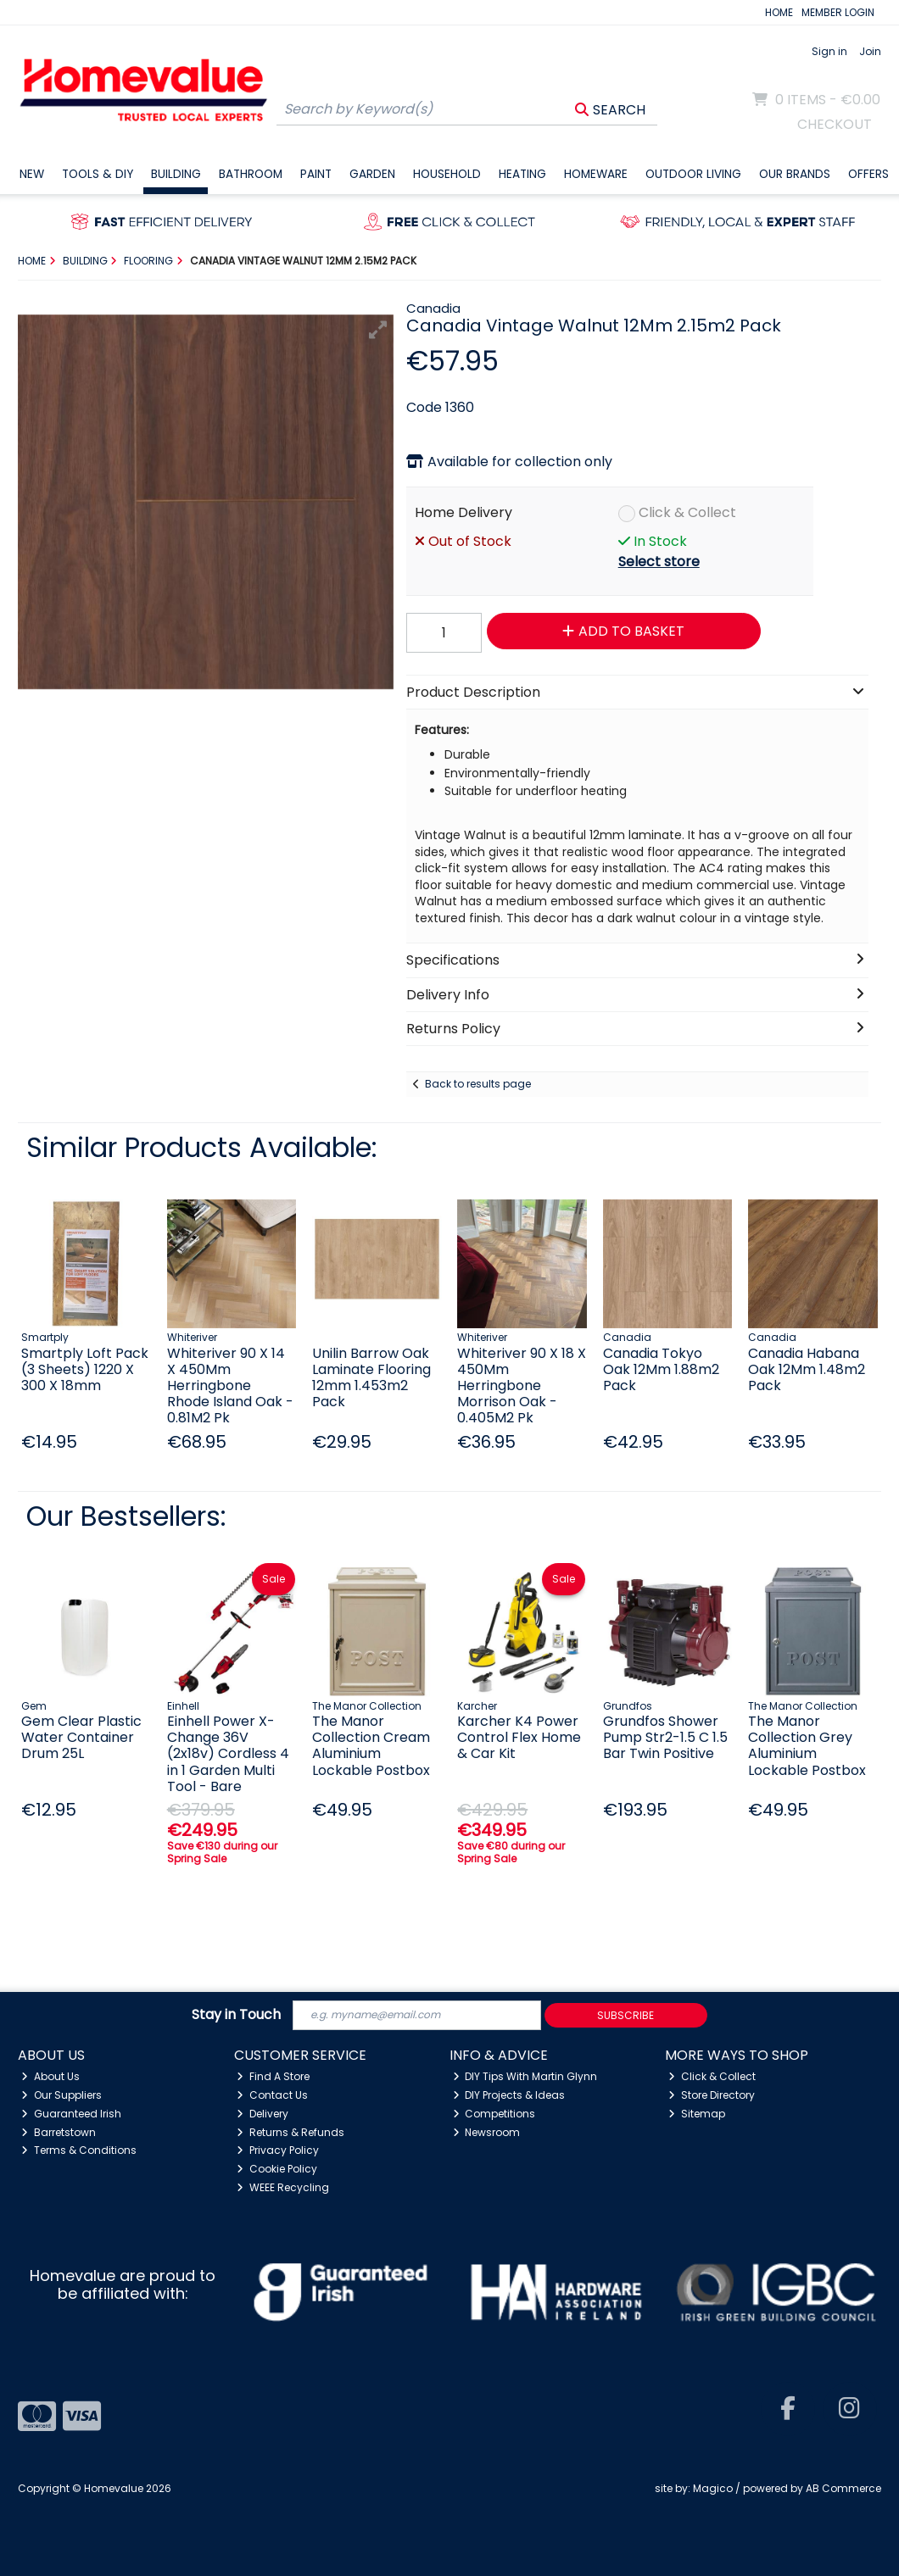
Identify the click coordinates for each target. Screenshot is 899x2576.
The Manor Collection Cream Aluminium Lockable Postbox (371, 1745)
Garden (372, 174)
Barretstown (58, 2132)
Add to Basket (623, 631)
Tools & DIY (97, 174)
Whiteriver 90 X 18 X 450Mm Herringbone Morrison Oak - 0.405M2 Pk (521, 1386)
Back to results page (478, 1084)
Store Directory (711, 2095)
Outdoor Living (693, 174)
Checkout (834, 124)
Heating (522, 174)
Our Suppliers (61, 2095)
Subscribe (625, 2015)
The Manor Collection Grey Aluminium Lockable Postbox (807, 1745)
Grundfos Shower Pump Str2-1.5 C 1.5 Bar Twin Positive (665, 1737)
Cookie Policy (277, 2169)
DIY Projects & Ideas (509, 2095)
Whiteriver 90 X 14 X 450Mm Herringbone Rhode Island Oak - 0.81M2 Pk (230, 1386)
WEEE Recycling (283, 2187)
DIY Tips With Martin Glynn (525, 2076)
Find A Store (273, 2076)
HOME (779, 12)
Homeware (596, 174)
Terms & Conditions (79, 2150)
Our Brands (794, 174)
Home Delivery (463, 512)
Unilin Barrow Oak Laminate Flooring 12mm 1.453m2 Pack (371, 1378)
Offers (868, 174)
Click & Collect (687, 512)
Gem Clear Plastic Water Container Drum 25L (81, 1737)
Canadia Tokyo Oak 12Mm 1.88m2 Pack (661, 1369)
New (32, 174)
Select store (659, 562)
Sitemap (696, 2113)
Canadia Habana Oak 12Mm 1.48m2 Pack (806, 1369)
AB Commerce (843, 2488)
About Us (50, 2076)
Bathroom (250, 174)
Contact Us (272, 2095)
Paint (316, 174)
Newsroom (487, 2132)
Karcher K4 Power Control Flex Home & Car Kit (519, 1737)
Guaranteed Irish (71, 2113)
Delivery (262, 2113)
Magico (713, 2488)
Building (176, 174)
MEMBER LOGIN (837, 12)
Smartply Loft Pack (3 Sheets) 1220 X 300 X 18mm (84, 1369)
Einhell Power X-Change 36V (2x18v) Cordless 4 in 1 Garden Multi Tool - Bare (228, 1753)
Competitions (494, 2113)
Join (870, 51)
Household (447, 174)
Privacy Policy (278, 2150)
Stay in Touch (236, 2015)
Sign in (829, 51)
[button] (378, 329)
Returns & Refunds (290, 2132)
